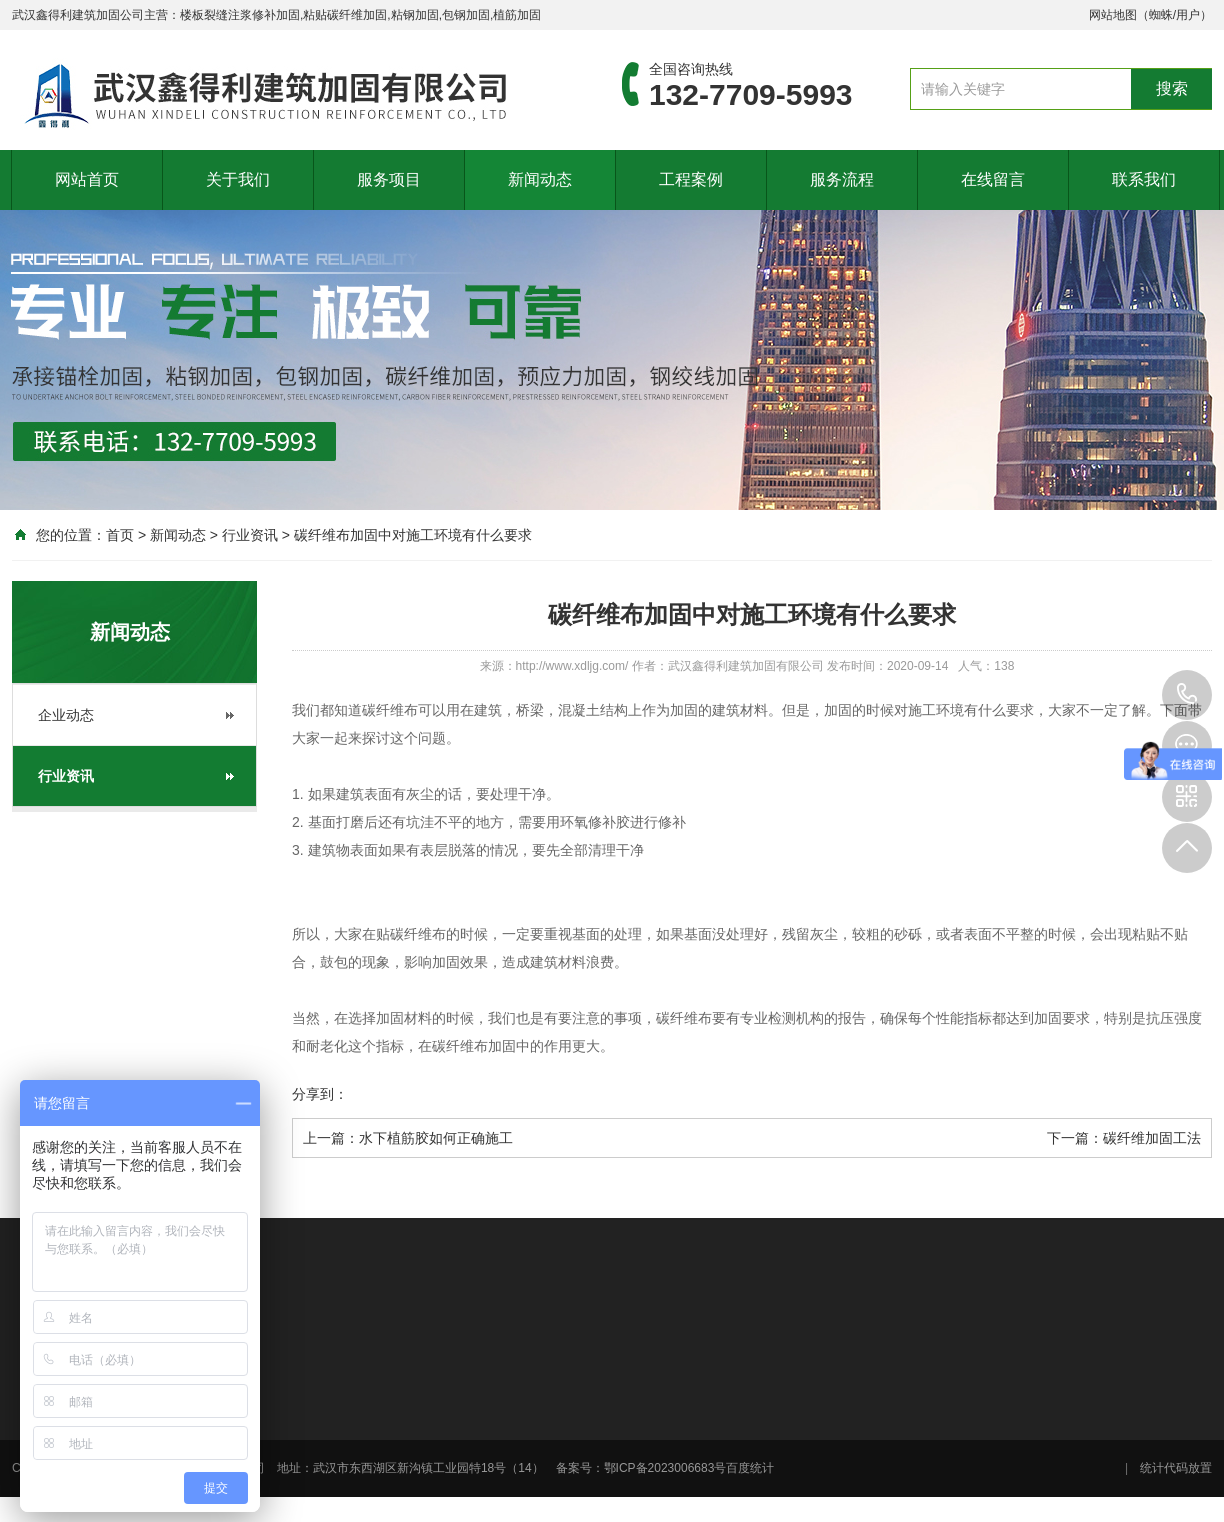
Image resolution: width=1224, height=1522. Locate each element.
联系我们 (1144, 179)
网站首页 (87, 179)
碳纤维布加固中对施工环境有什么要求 (413, 535)
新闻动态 (540, 179)
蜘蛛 (1161, 15)
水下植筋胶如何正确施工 (436, 1138)
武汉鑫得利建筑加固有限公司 (746, 666)
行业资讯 (250, 535)
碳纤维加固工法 (1152, 1138)
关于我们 (238, 179)
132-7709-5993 (1187, 695)
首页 (120, 535)
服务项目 (389, 179)
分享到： (320, 1094)
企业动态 (66, 715)
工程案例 (691, 179)
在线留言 (993, 179)
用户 (1188, 15)
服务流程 (842, 179)
